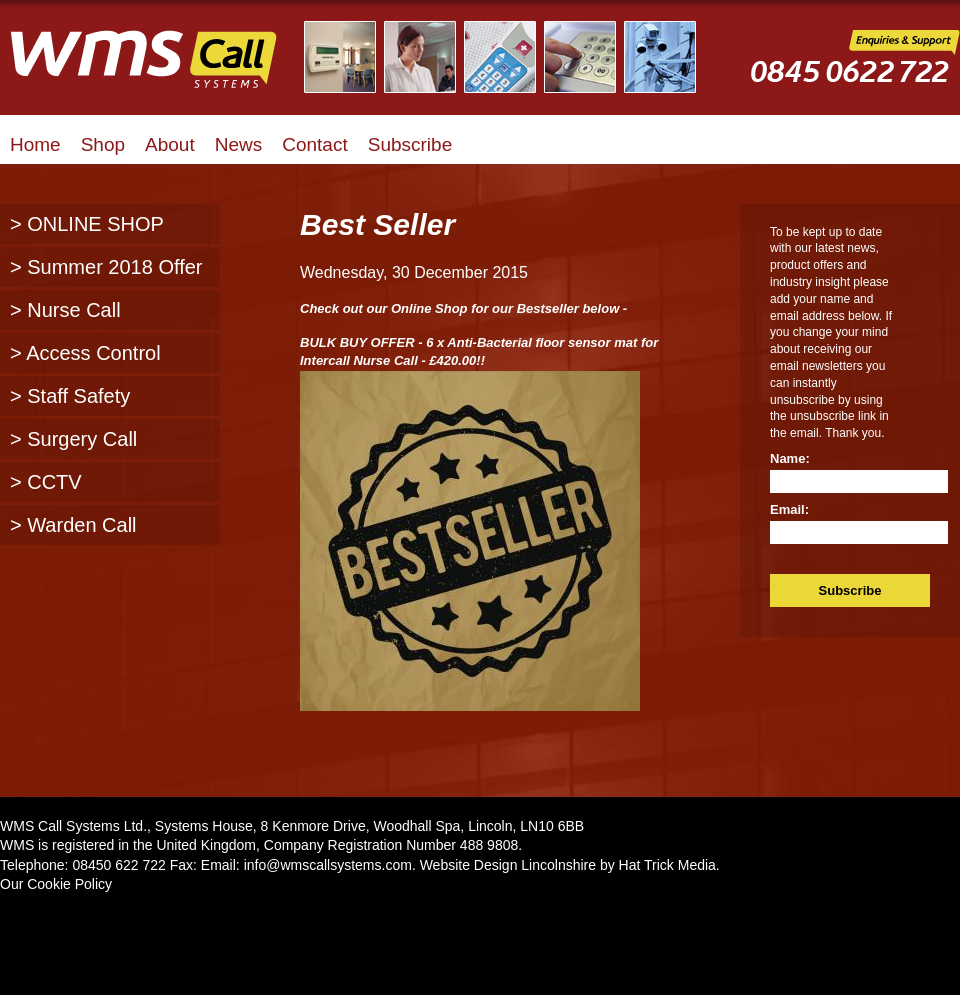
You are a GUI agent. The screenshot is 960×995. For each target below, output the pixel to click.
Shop (103, 144)
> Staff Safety (70, 396)
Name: (790, 458)
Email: (789, 509)
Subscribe (410, 144)
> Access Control (85, 353)
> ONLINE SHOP (87, 224)
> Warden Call (73, 525)
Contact (314, 144)
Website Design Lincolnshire (508, 865)
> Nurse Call (65, 310)
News (239, 144)
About (170, 144)
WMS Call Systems (160, 70)
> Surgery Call (73, 439)
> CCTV (46, 482)
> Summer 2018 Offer (106, 267)
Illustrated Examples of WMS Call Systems (512, 57)
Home (35, 144)
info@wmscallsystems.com (328, 865)
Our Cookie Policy (56, 884)
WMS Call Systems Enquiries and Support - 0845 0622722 (855, 71)
